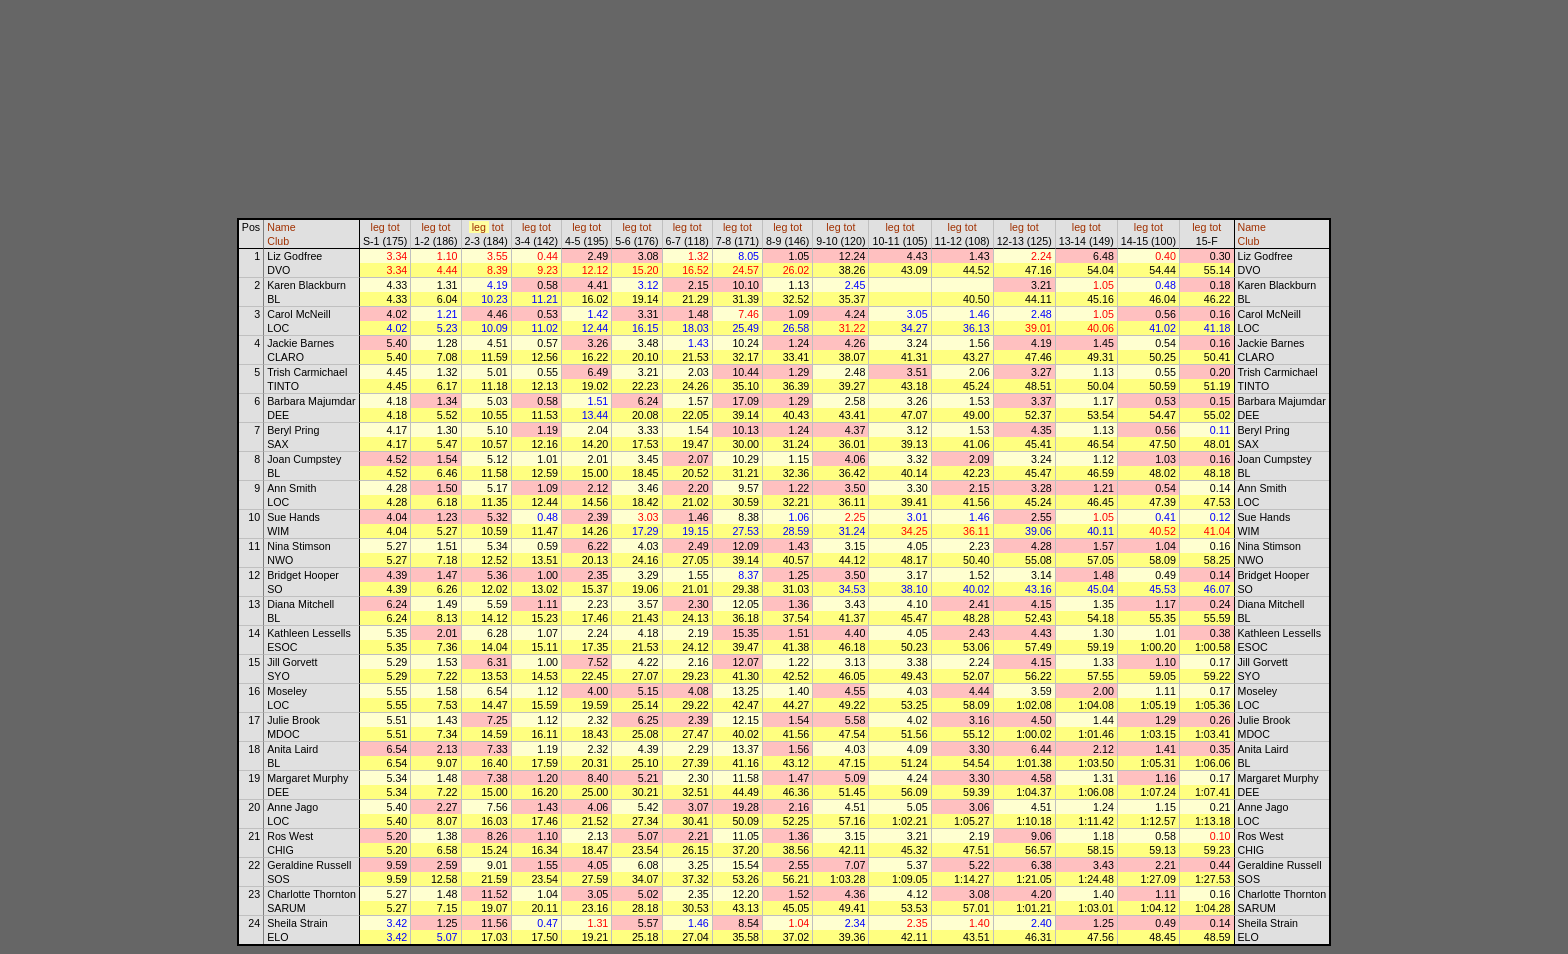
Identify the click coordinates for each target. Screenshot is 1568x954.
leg (378, 227)
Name (281, 227)
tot (394, 227)
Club (278, 241)
